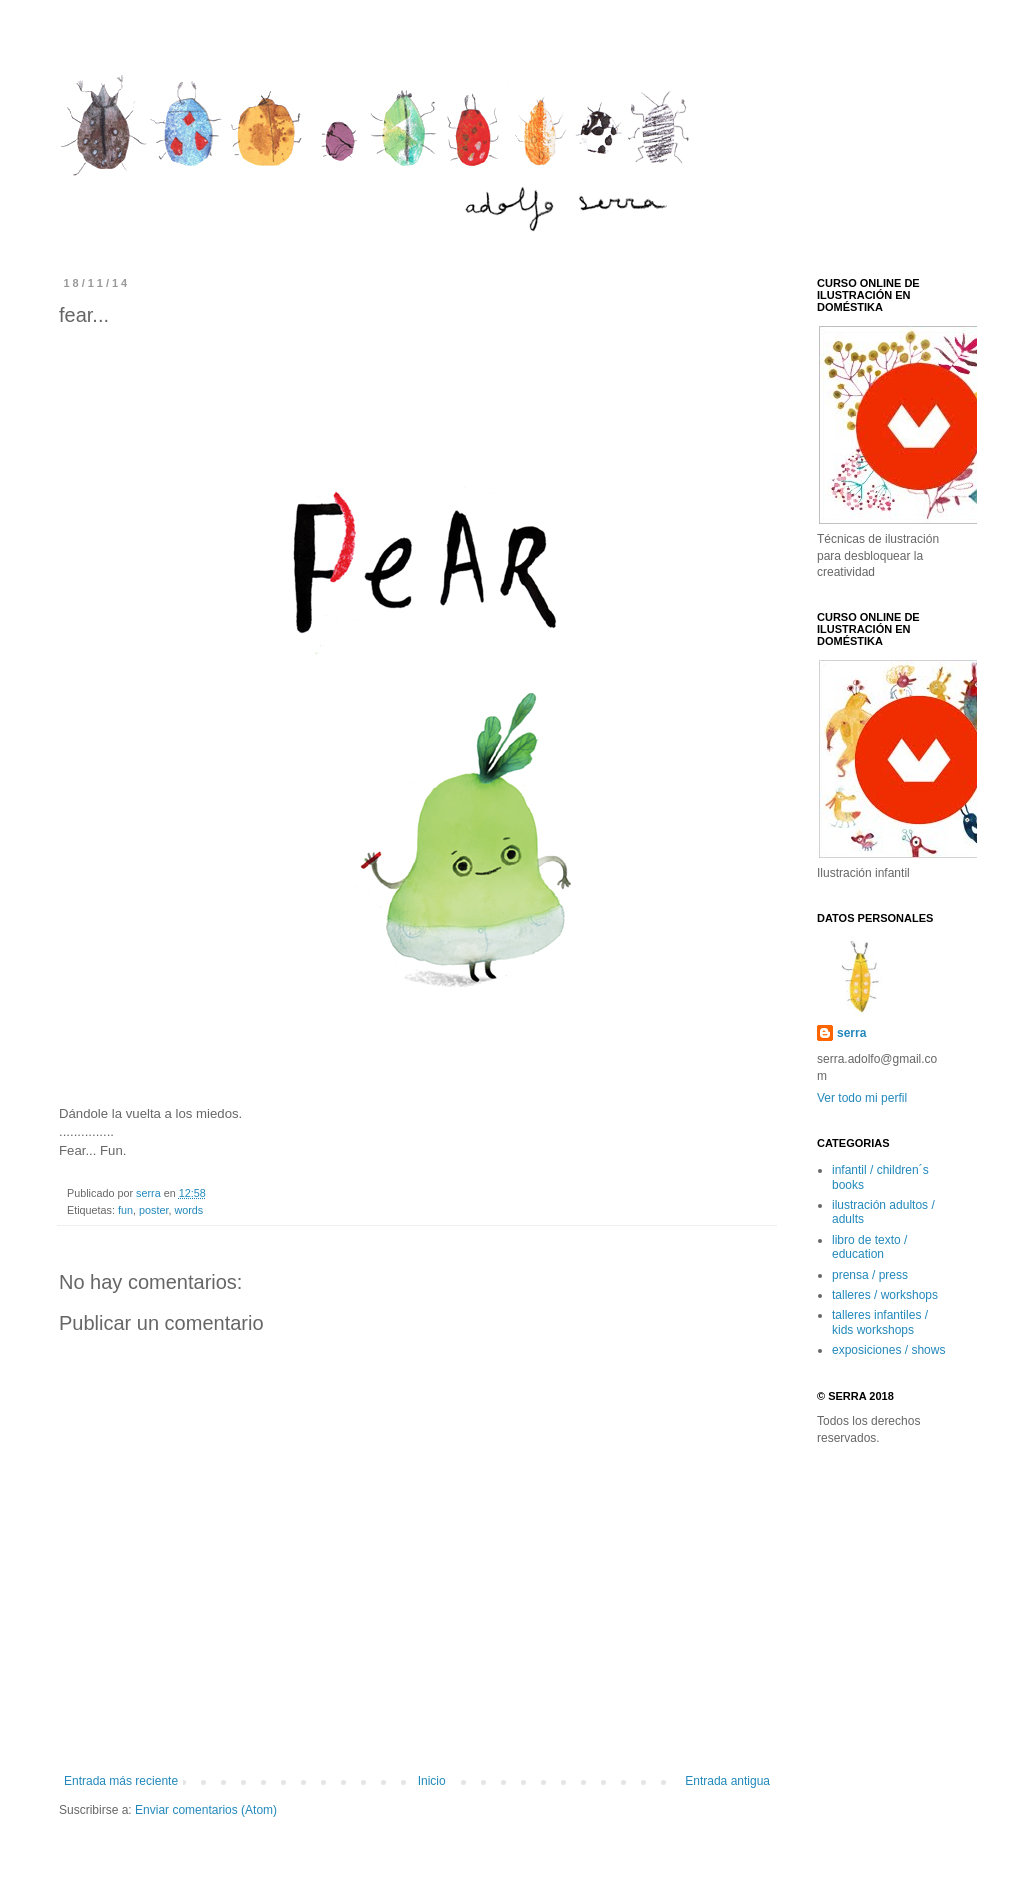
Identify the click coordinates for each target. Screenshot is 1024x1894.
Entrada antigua (727, 1781)
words (188, 1210)
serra (150, 1193)
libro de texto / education (869, 1247)
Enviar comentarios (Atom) (206, 1810)
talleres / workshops (885, 1295)
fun (125, 1210)
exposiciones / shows (888, 1350)
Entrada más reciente (121, 1781)
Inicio (432, 1781)
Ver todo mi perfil (862, 1098)
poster (153, 1210)
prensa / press (870, 1275)
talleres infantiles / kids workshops (880, 1322)
